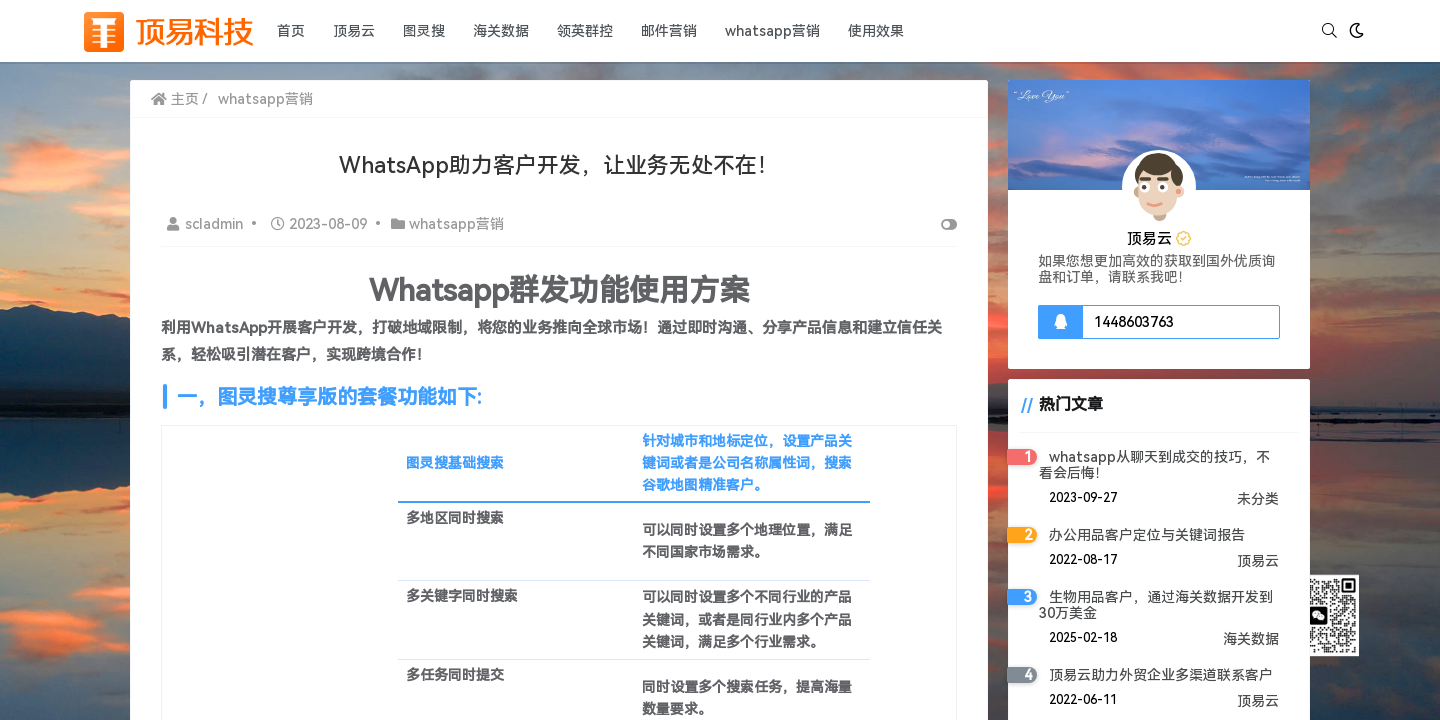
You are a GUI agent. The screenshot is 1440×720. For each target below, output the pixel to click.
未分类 (1258, 499)
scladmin (207, 224)
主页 (175, 99)
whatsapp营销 (772, 31)
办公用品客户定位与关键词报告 (1147, 535)
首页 (291, 31)
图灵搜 (424, 31)
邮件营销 (669, 31)
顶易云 (354, 31)
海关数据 (501, 31)
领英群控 (585, 31)
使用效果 (876, 31)
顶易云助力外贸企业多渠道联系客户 (1161, 675)
